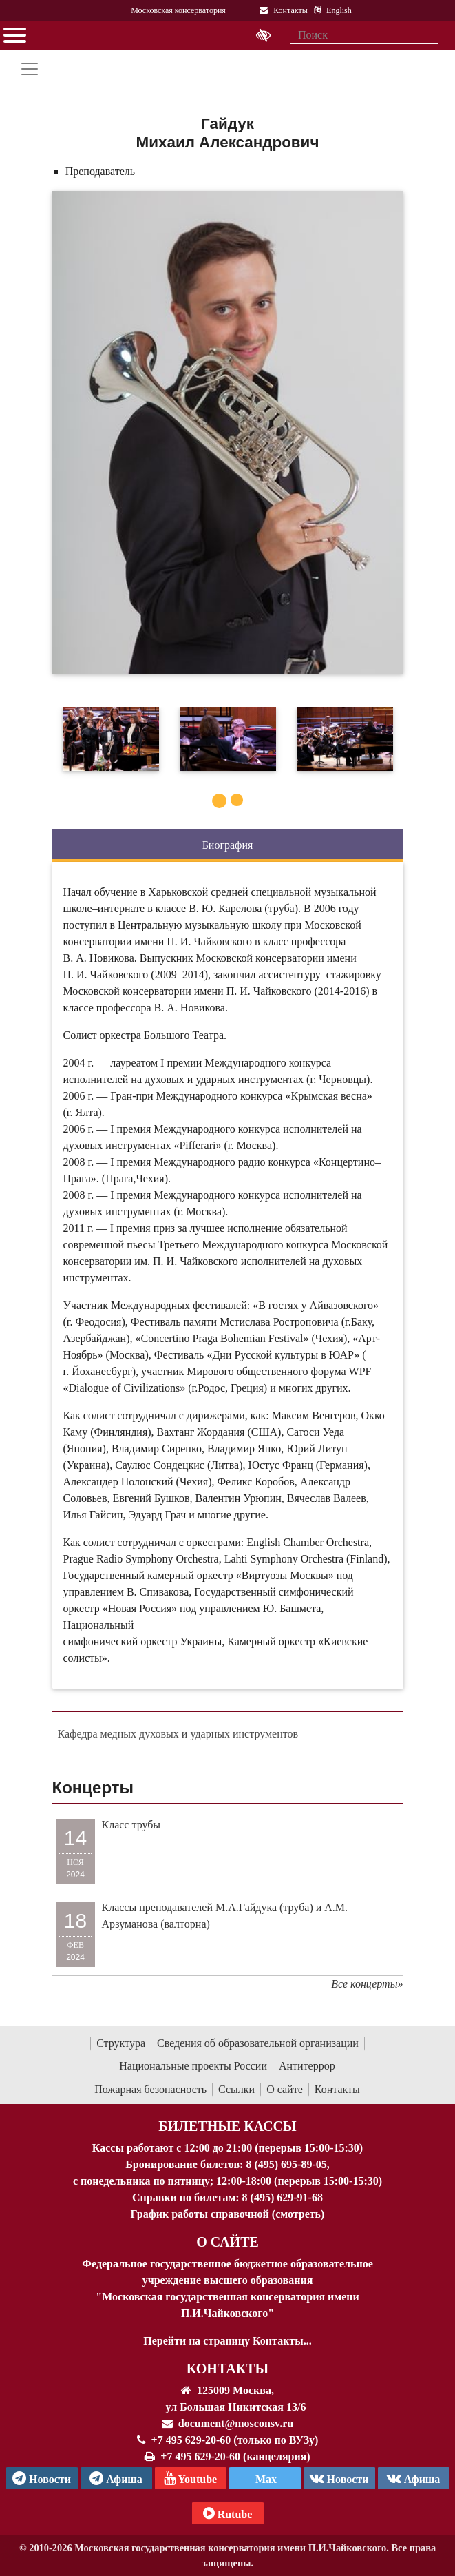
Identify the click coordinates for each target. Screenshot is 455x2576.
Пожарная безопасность (150, 2089)
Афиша (414, 2478)
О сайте (284, 2089)
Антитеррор (307, 2066)
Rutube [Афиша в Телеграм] (228, 2513)
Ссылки (236, 2089)
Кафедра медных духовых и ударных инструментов (178, 1734)
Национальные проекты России (193, 2066)
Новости (339, 2478)
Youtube (190, 2478)
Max (265, 2479)
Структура (120, 2043)
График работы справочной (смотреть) (228, 2214)
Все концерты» (367, 1984)
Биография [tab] (227, 845)
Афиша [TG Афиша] (115, 2478)
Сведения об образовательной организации (258, 2043)
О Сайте (227, 2241)
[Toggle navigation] (29, 69)
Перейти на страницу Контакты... (227, 2341)
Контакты (337, 2089)
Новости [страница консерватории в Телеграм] (41, 2478)
